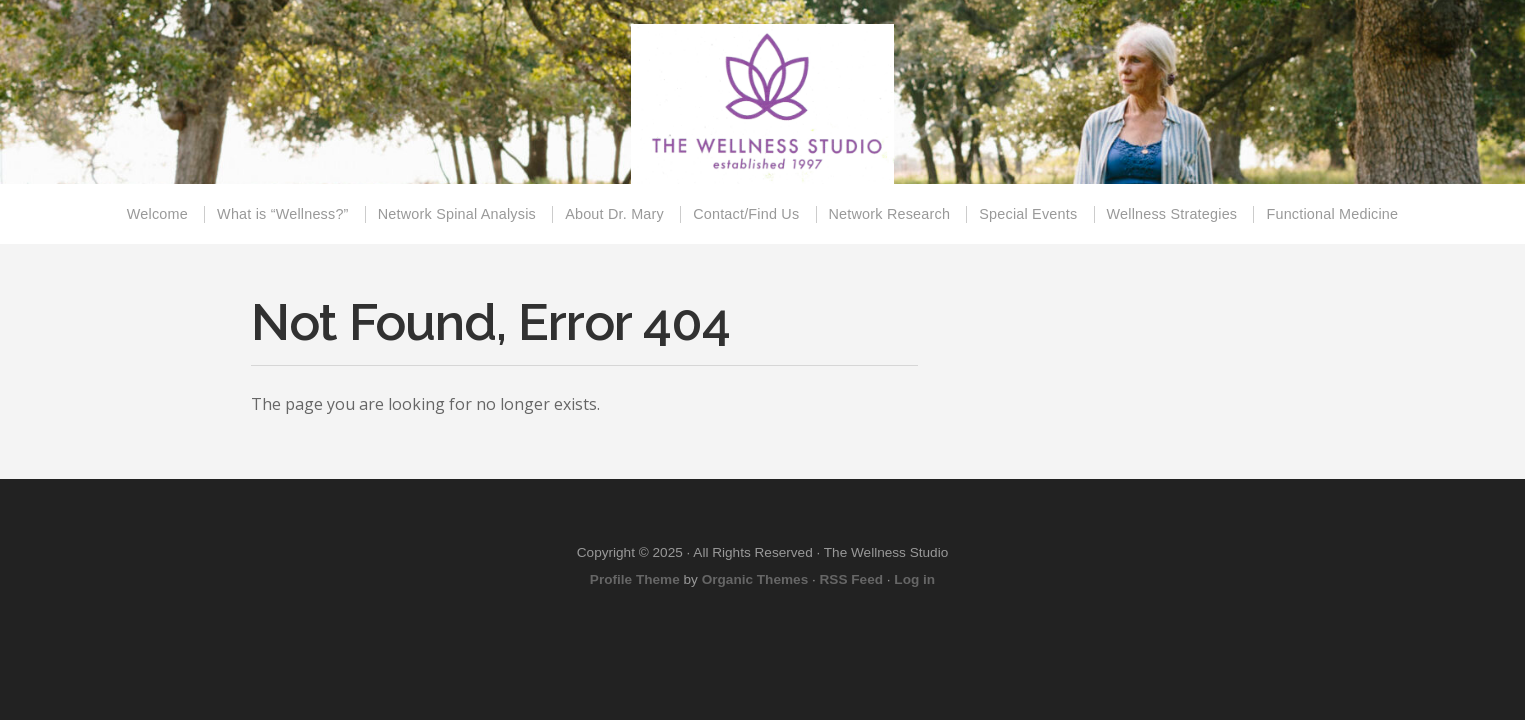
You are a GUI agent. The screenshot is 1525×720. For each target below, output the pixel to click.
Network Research (890, 214)
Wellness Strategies (1172, 214)
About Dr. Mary (614, 214)
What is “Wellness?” (282, 214)
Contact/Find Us (746, 214)
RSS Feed (851, 579)
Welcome (157, 214)
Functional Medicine (1332, 214)
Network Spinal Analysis (457, 214)
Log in (914, 579)
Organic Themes (755, 579)
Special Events (1028, 214)
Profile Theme (635, 579)
